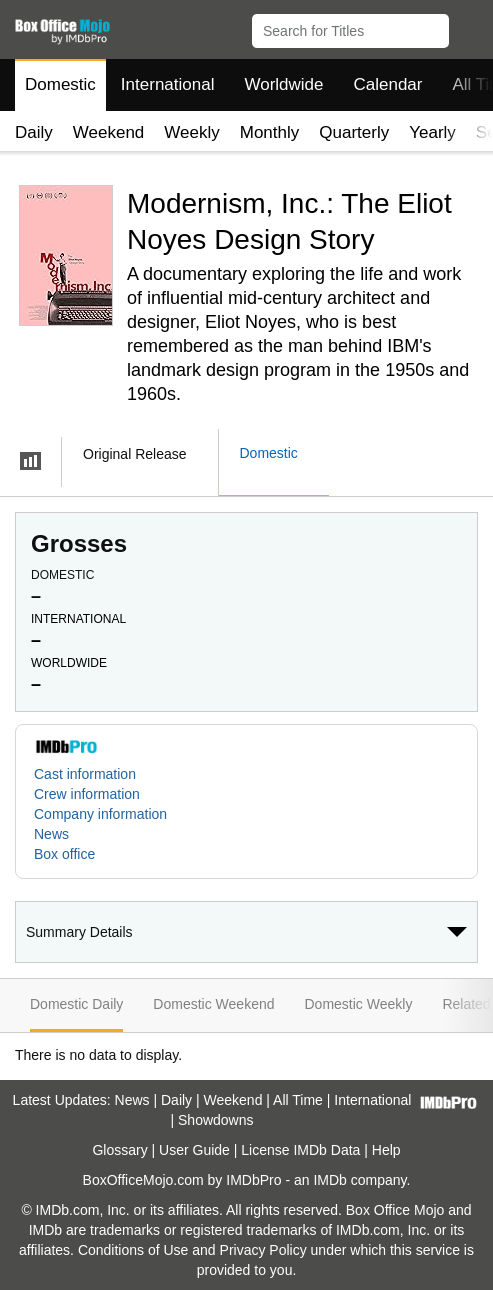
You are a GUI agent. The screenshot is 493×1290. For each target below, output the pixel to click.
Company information (100, 814)
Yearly (432, 132)
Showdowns (216, 1120)
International (168, 84)
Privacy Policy (263, 1250)
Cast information (85, 774)
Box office (64, 854)
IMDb (329, 1180)
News (51, 834)
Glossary (119, 1150)
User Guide (194, 1150)
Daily (34, 132)
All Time (298, 1100)
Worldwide (283, 84)
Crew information (87, 794)
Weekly (191, 132)
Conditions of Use (133, 1250)
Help (386, 1150)
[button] (468, 27)
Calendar (388, 84)
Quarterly (354, 132)
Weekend (109, 132)
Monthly (270, 132)
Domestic (60, 84)
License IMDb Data (300, 1150)
